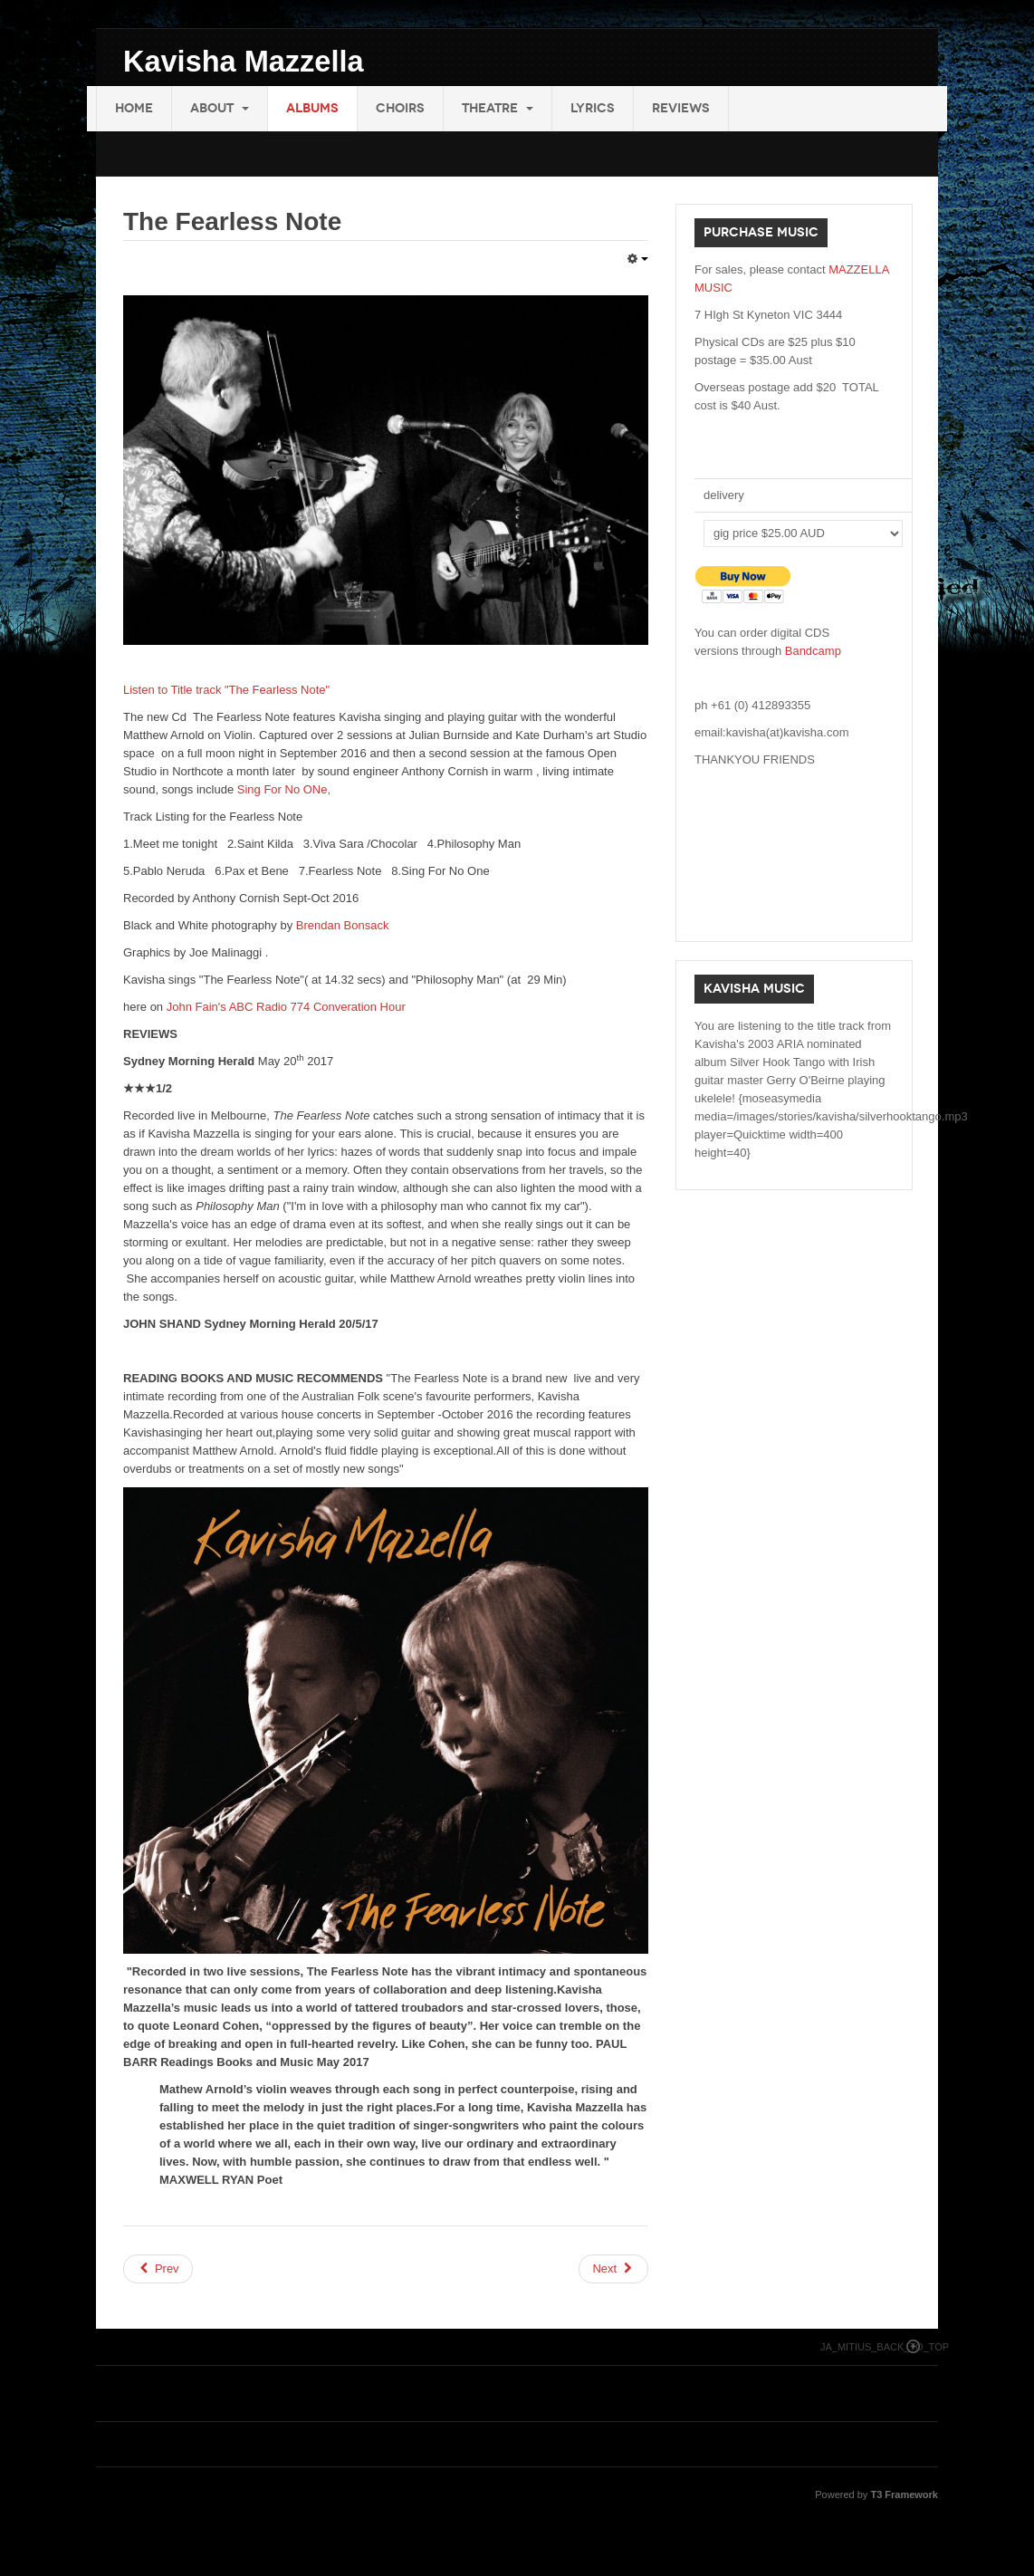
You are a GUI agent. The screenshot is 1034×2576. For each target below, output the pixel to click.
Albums (312, 108)
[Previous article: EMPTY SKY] (158, 2268)
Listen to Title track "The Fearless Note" (226, 690)
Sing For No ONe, (283, 789)
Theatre (497, 108)
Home (134, 108)
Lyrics (592, 108)
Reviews (681, 108)
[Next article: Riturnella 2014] (613, 2268)
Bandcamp (813, 651)
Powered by (876, 2494)
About (219, 108)
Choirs (400, 108)
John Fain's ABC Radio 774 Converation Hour (286, 1007)
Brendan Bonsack (342, 925)
